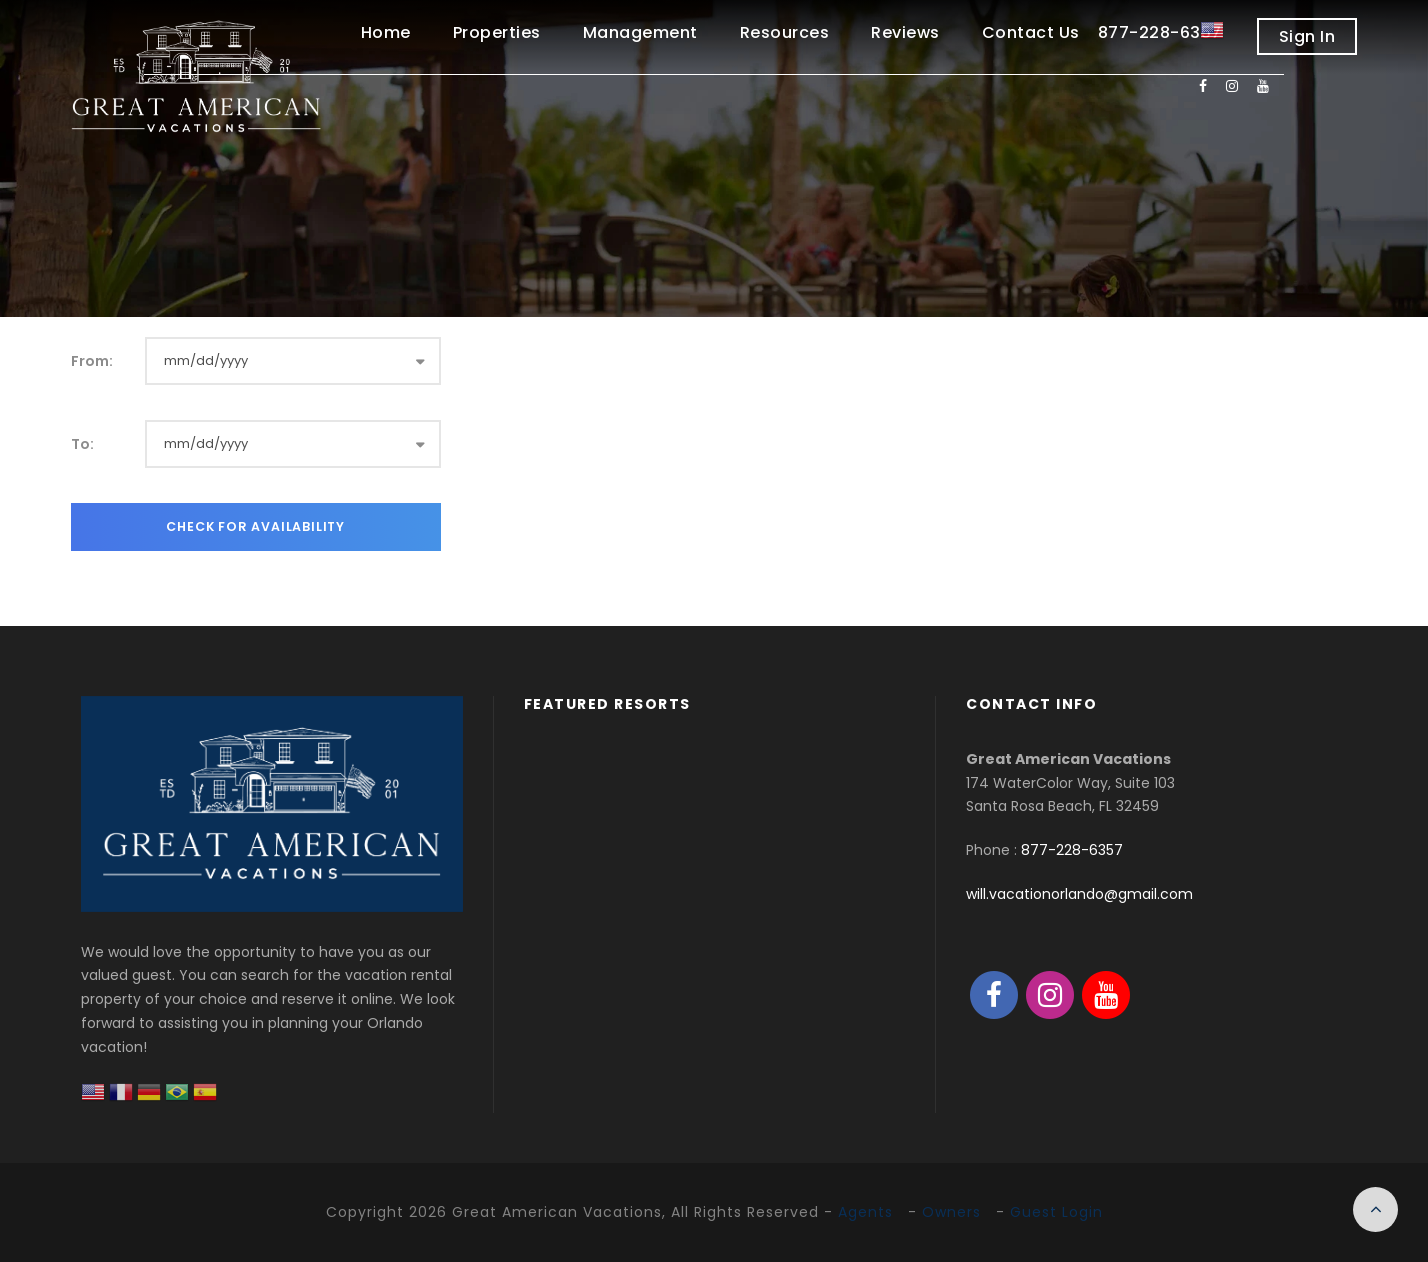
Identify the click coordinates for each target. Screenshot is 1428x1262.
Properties (497, 32)
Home (386, 32)
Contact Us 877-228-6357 (1102, 32)
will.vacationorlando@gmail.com (1079, 894)
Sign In (1307, 36)
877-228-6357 (1072, 850)
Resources (785, 32)
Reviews (905, 32)
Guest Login (1056, 1212)
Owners (951, 1212)
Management (640, 32)
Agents (865, 1212)
